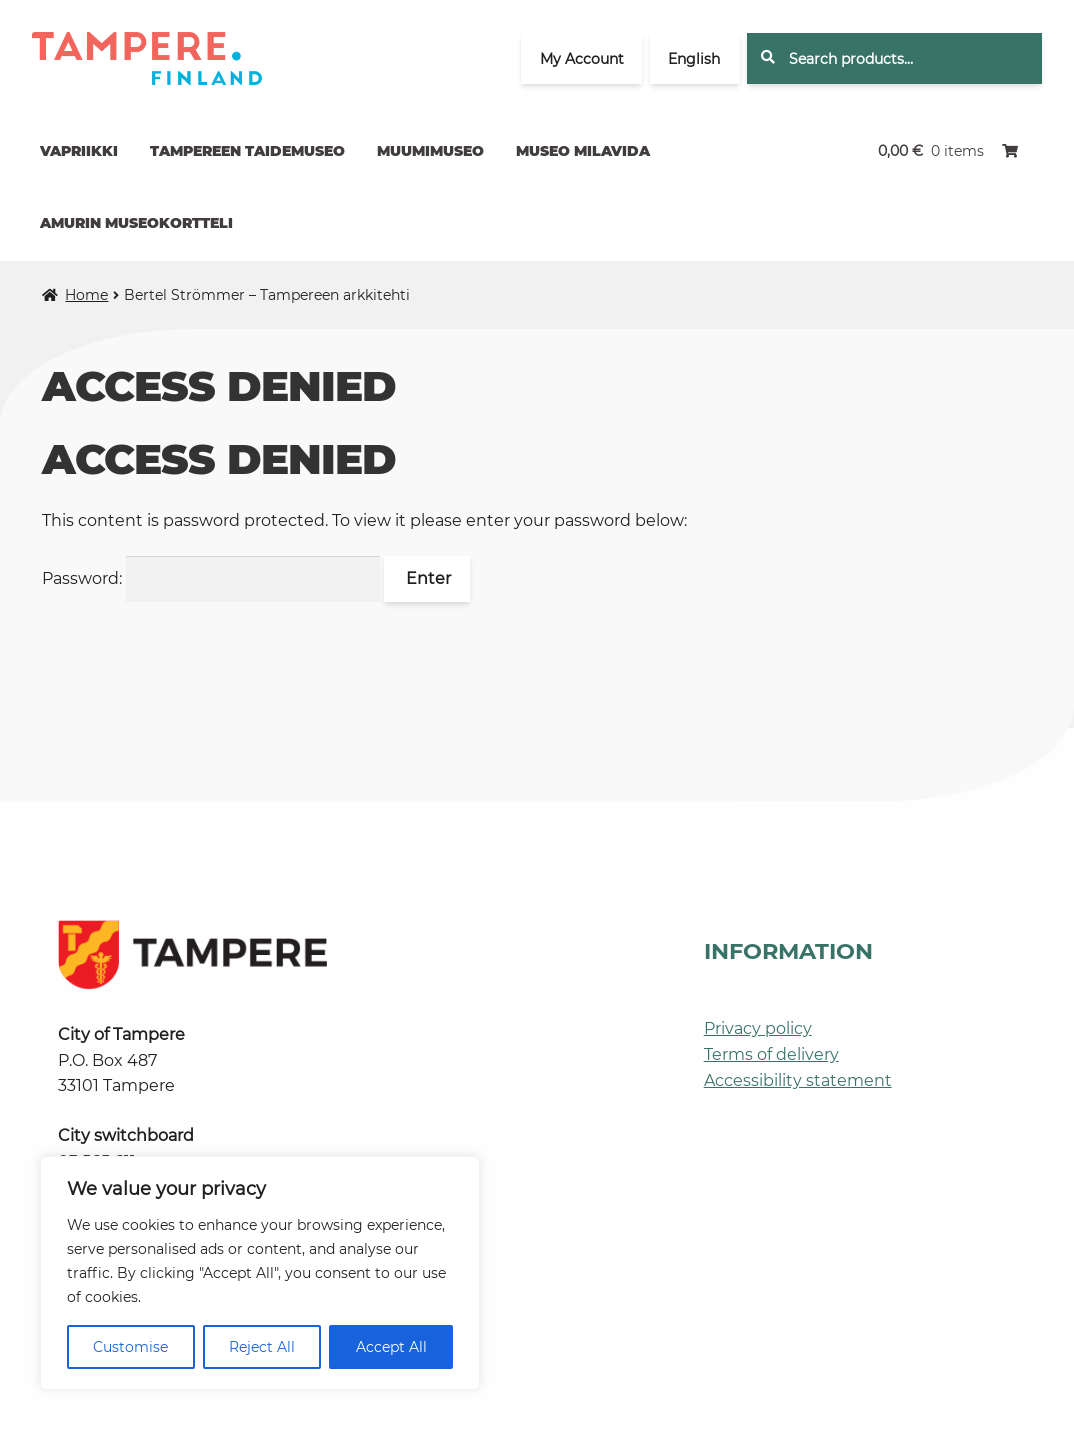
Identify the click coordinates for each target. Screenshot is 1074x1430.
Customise (130, 1347)
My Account (582, 59)
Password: (211, 578)
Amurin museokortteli (136, 223)
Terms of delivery (771, 1054)
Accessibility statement (798, 1080)
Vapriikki (79, 151)
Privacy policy (758, 1028)
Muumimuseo (430, 151)
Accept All (391, 1347)
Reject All (262, 1347)
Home (86, 295)
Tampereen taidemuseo (247, 151)
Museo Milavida (583, 151)
